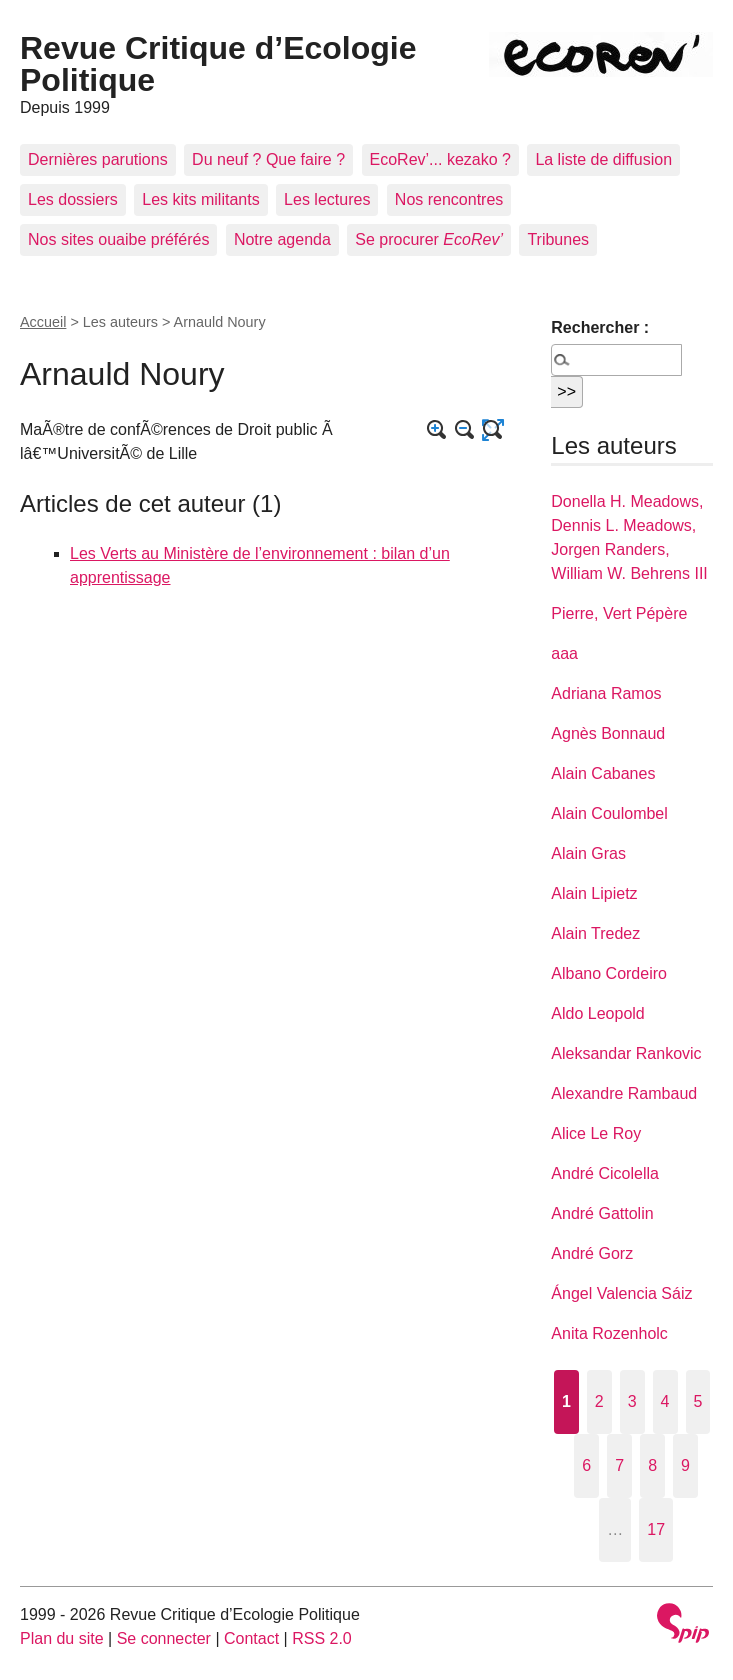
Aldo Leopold (597, 1013)
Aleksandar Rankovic (626, 1053)
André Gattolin (602, 1213)
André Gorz (592, 1253)
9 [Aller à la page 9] (685, 1465)
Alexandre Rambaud (624, 1093)
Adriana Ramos (606, 693)
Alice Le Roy (596, 1133)
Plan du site (62, 1638)
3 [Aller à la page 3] (632, 1401)
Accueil (43, 322)
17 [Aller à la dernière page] (656, 1529)
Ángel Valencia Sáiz (621, 1293)
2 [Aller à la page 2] (599, 1401)
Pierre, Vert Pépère (619, 613)
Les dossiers (73, 199)
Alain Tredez (595, 933)
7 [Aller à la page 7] (619, 1465)
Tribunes (558, 239)
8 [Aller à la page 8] (652, 1465)
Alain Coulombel (609, 813)
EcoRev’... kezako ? (440, 159)
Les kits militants (200, 199)
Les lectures (327, 199)
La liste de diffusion (603, 159)
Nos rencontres (449, 199)
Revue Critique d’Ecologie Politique (218, 64)
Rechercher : (600, 327)
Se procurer (429, 239)
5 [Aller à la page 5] (698, 1401)
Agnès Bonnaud (608, 733)
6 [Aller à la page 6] (586, 1465)
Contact (251, 1638)
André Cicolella (605, 1173)
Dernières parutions (98, 159)
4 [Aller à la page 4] (665, 1401)
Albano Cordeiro (609, 973)
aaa (564, 653)
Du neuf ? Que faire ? (268, 159)
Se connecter (164, 1638)
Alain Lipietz (594, 893)
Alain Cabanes (603, 773)
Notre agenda (282, 239)
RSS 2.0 (322, 1638)
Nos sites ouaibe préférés (118, 239)
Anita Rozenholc (609, 1333)
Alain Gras (588, 853)
